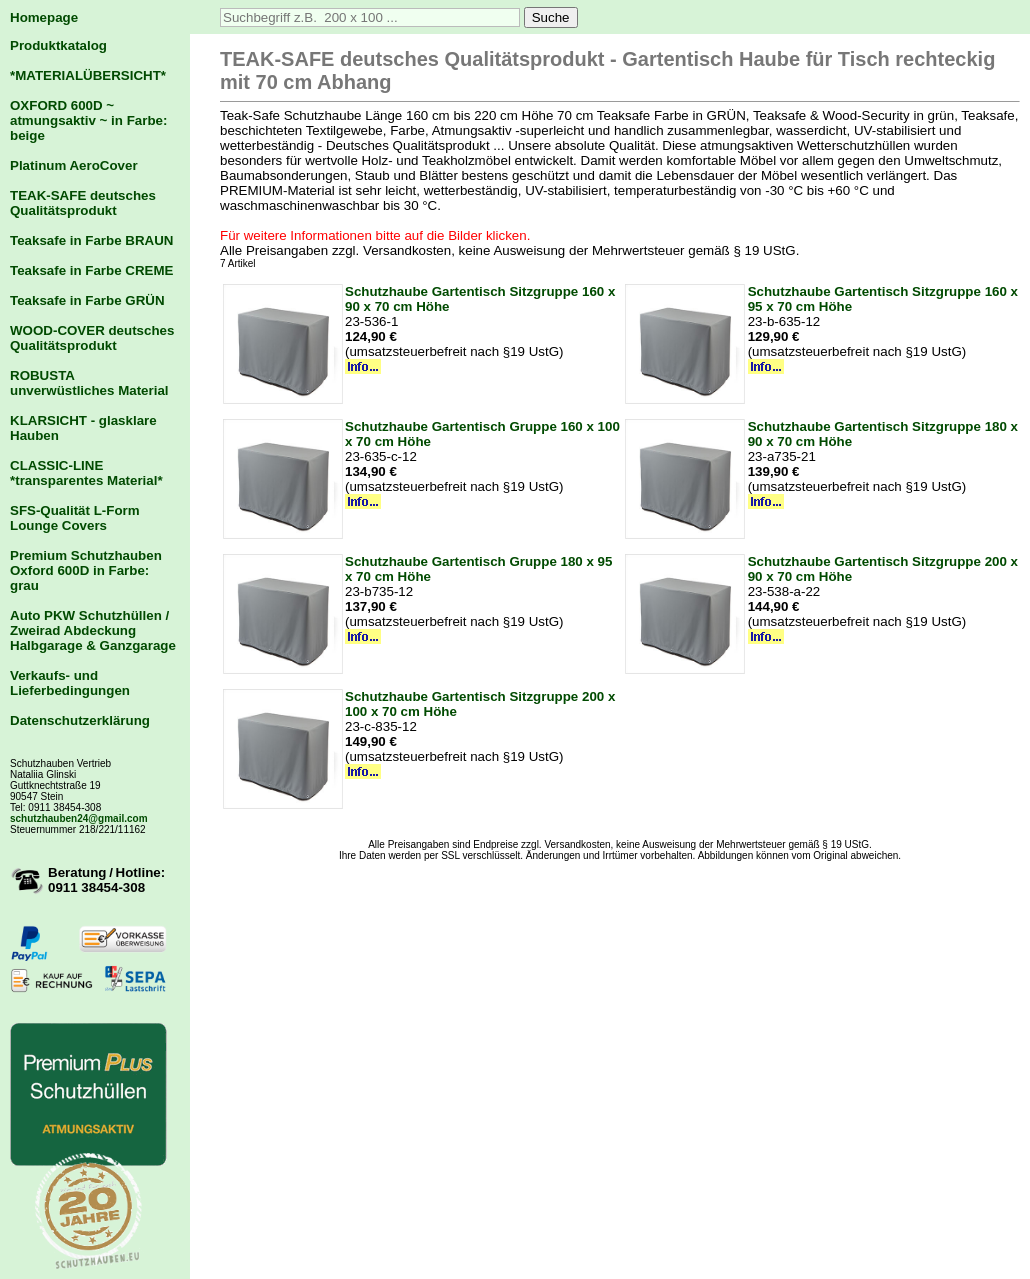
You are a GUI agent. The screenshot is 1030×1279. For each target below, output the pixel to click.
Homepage (44, 17)
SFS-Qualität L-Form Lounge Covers (75, 518)
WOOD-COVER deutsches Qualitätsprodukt (92, 338)
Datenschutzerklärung (80, 720)
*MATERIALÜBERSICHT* (88, 75)
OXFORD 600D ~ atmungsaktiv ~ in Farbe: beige (88, 120)
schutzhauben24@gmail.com (79, 818)
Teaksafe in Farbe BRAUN (91, 240)
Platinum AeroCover (74, 165)
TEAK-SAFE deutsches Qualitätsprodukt (83, 203)
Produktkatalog (58, 45)
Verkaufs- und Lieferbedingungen (70, 683)
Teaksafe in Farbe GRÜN (87, 300)
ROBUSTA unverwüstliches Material (89, 383)
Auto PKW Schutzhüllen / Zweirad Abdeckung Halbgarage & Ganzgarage (93, 630)
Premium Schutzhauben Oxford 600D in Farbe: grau (86, 570)
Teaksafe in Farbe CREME (91, 270)
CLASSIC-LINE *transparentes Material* (86, 473)
